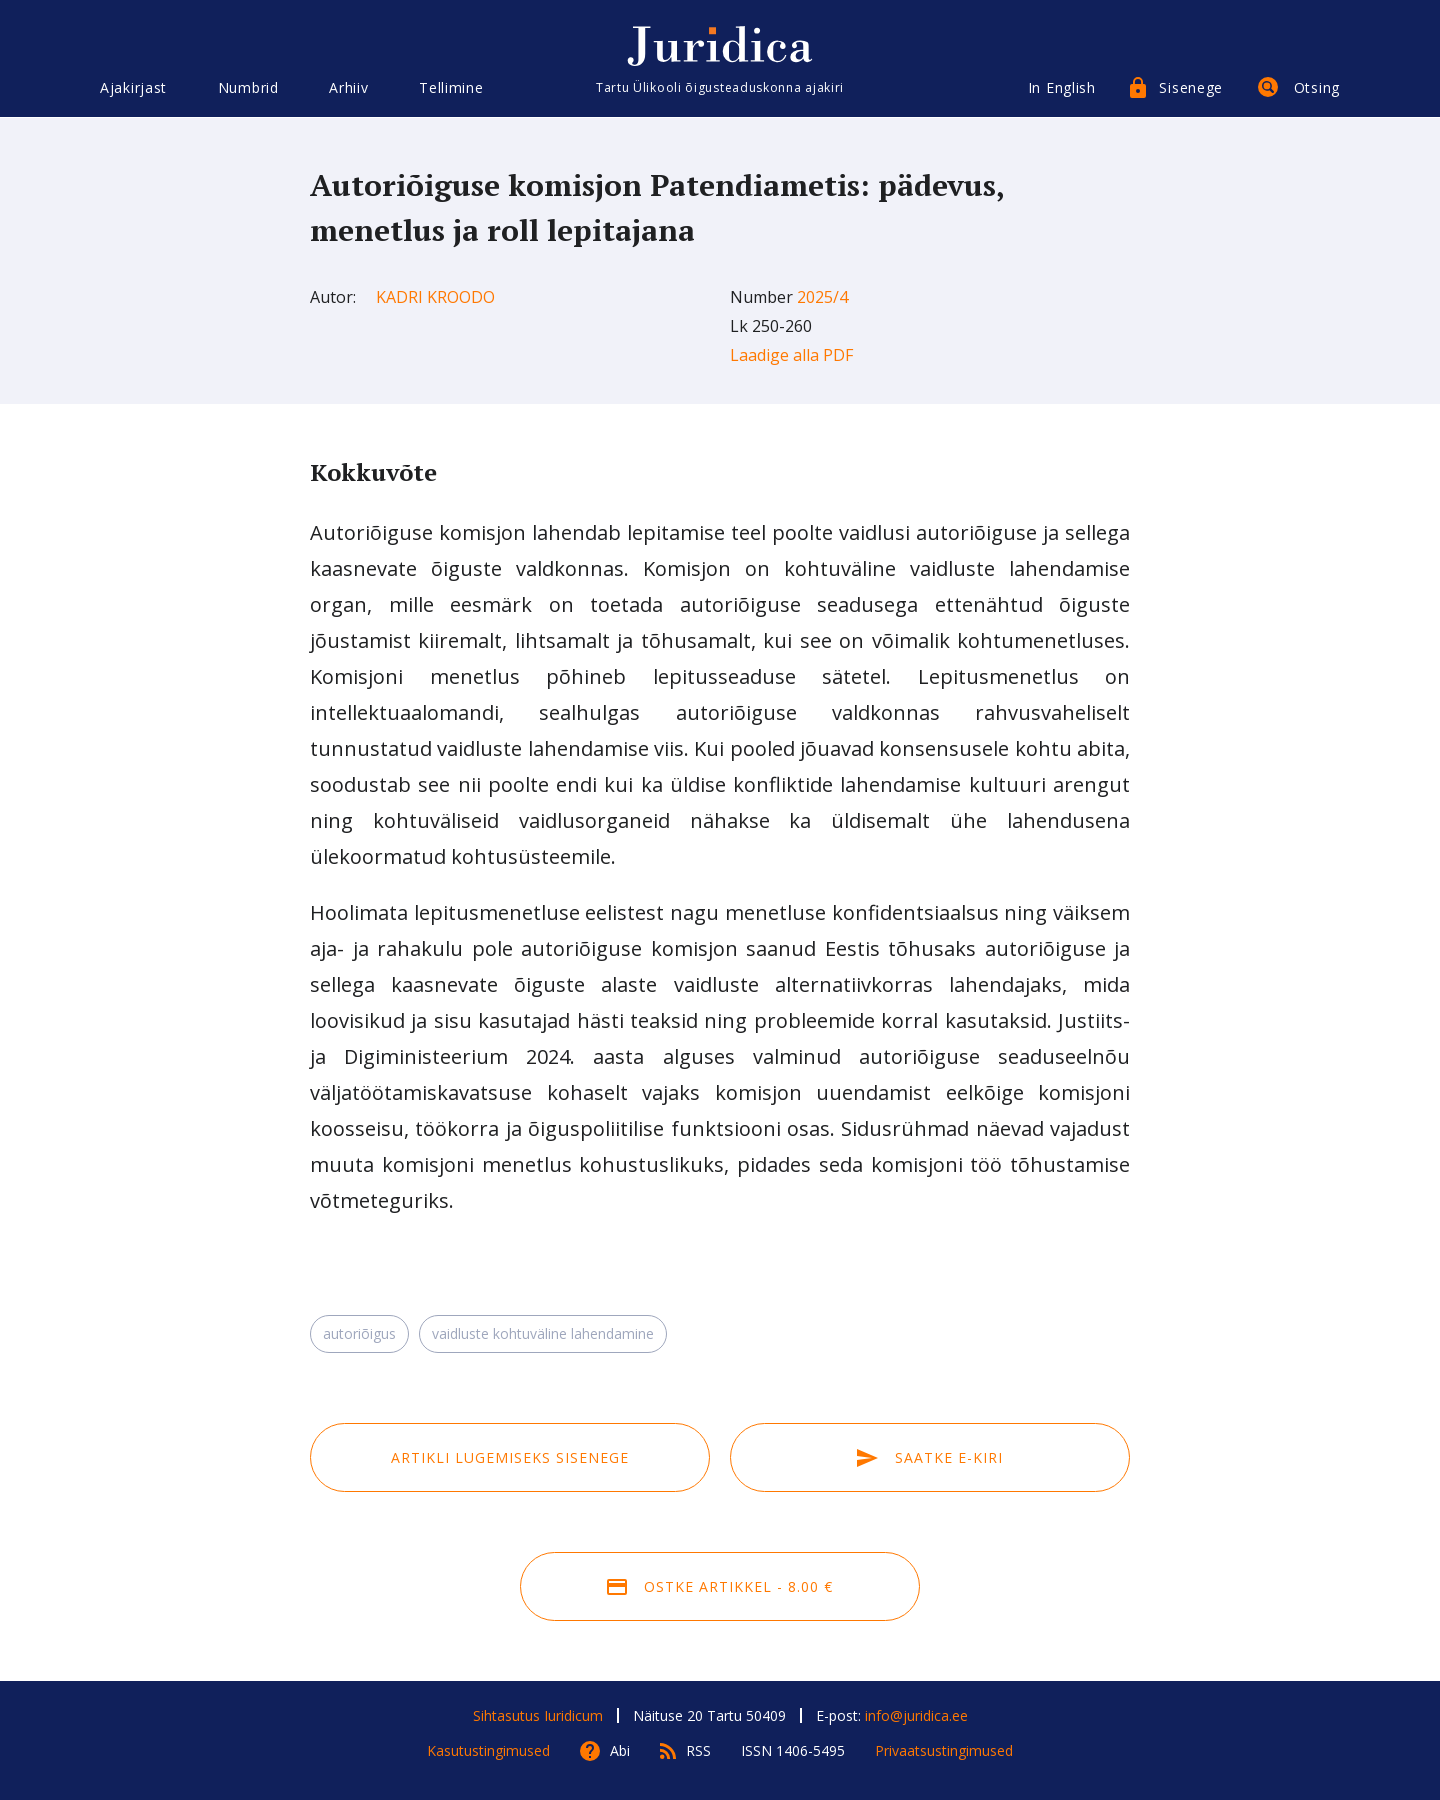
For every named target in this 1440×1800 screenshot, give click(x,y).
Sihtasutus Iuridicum (538, 1715)
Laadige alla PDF (791, 355)
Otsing (1317, 87)
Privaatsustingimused (944, 1750)
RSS (698, 1750)
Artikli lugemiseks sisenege (510, 1457)
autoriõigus (359, 1333)
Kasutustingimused (488, 1750)
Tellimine (451, 87)
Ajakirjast (133, 87)
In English (1062, 87)
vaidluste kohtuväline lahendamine (543, 1333)
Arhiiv (348, 87)
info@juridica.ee (916, 1715)
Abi (620, 1750)
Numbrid (248, 87)
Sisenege (1191, 87)
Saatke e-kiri (930, 1457)
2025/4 (822, 297)
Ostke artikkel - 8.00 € (720, 1586)
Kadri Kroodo (435, 297)
